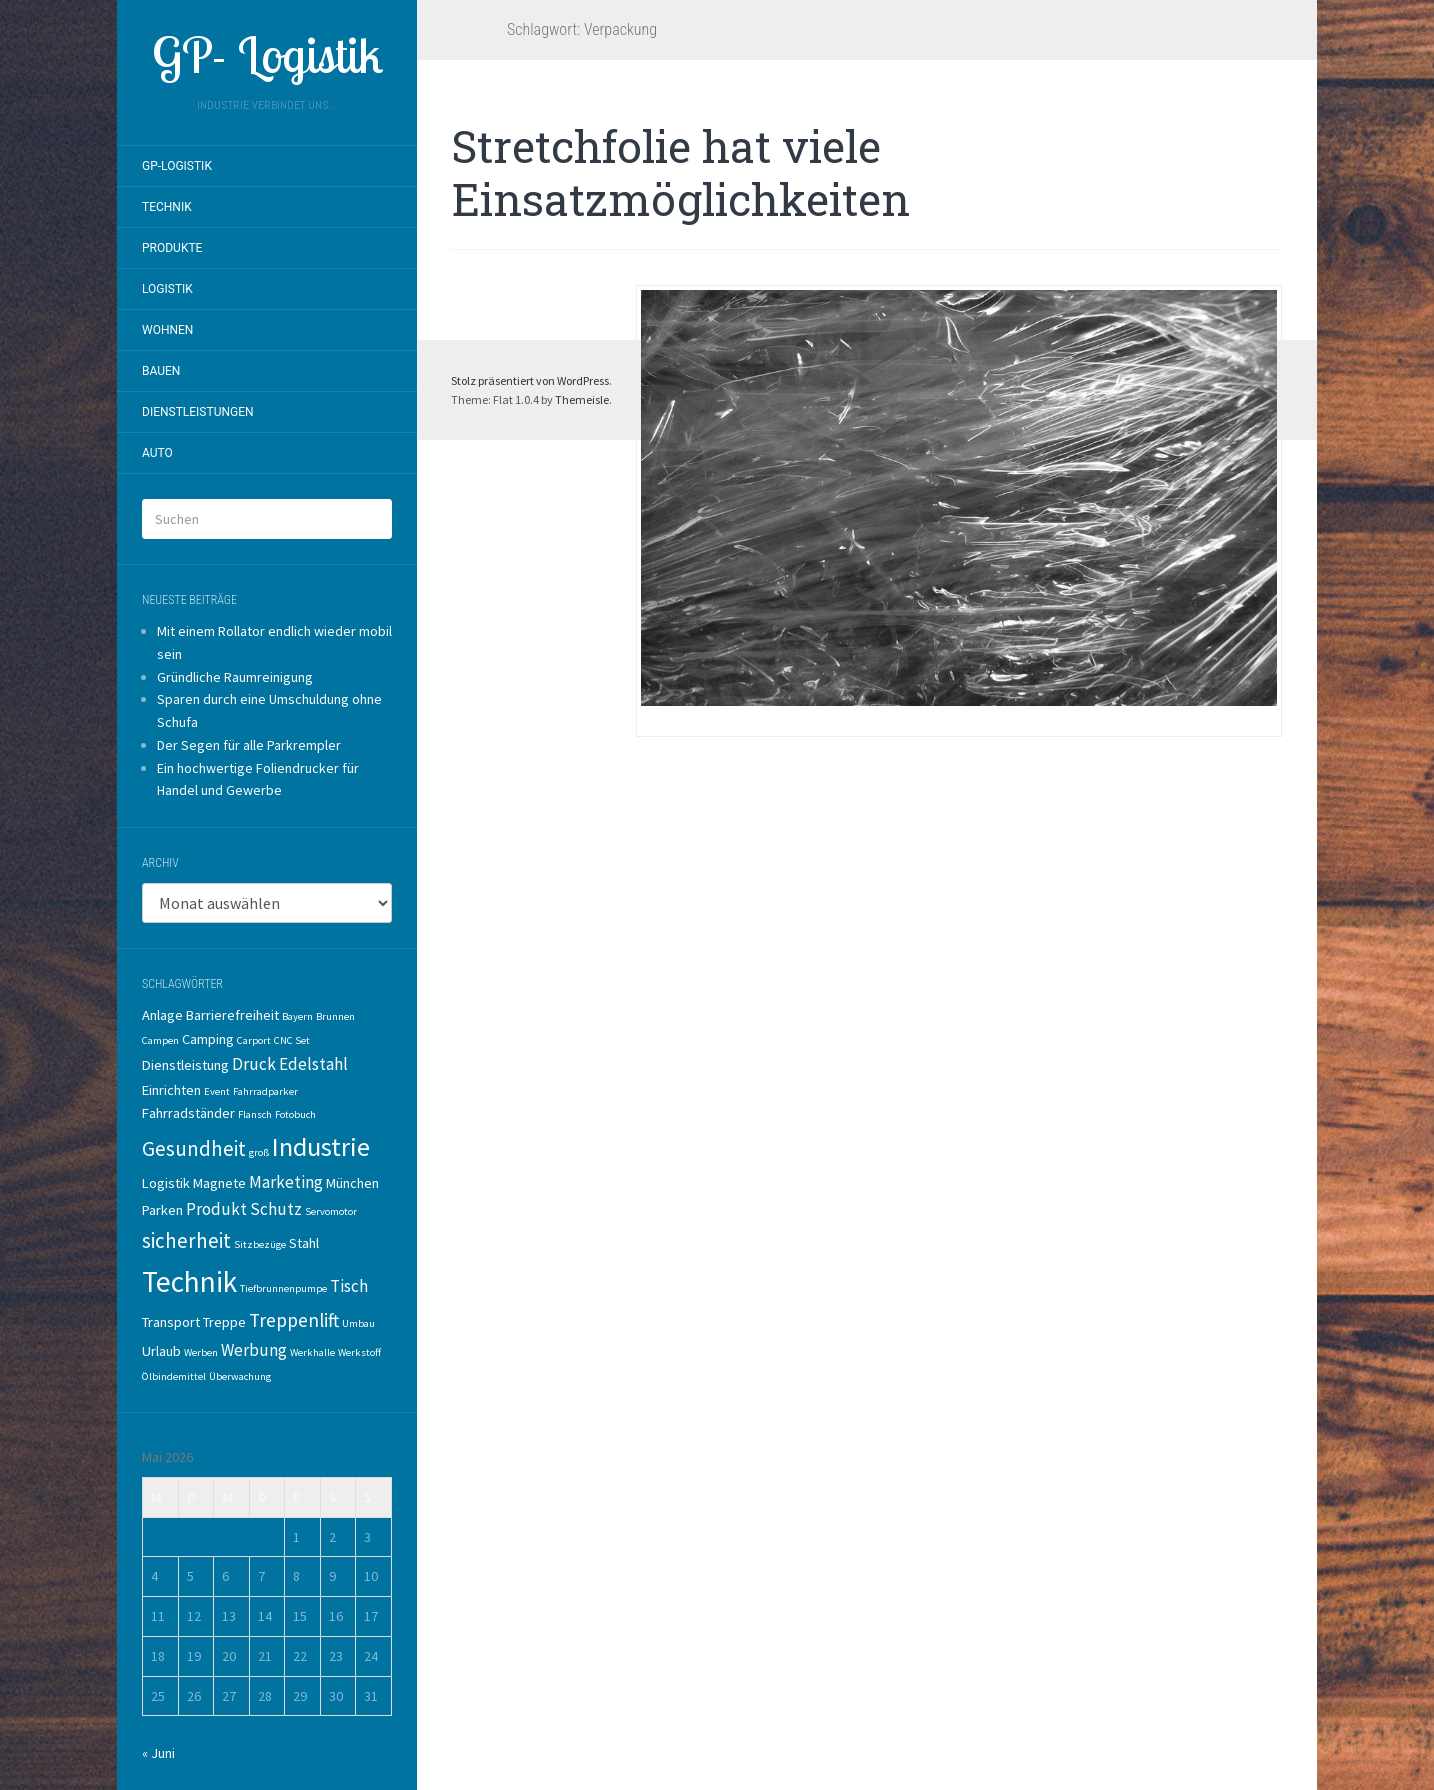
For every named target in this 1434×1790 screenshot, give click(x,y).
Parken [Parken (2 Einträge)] (162, 1210)
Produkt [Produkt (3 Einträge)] (216, 1209)
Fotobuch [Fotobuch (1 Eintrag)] (295, 1114)
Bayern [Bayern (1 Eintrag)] (297, 1016)
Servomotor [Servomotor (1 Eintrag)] (331, 1211)
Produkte (172, 248)
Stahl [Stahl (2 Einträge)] (304, 1243)
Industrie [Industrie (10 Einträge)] (321, 1146)
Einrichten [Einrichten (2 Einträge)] (171, 1090)
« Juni (158, 1753)
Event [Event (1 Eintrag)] (217, 1091)
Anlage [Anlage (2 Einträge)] (162, 1015)
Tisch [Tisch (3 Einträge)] (349, 1286)
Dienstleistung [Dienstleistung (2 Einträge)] (185, 1065)
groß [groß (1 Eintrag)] (259, 1152)
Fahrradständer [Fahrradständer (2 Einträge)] (188, 1113)
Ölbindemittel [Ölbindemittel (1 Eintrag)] (174, 1376)
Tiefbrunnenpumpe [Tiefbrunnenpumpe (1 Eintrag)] (283, 1288)
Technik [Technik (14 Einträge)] (189, 1281)
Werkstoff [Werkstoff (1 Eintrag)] (359, 1352)
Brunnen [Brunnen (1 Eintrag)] (335, 1016)
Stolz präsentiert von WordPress (530, 380)
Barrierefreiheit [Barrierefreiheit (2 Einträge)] (232, 1015)
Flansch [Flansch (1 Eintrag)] (255, 1114)
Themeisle (582, 399)
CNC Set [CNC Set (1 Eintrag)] (292, 1040)
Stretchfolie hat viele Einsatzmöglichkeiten (681, 172)
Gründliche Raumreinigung (235, 677)
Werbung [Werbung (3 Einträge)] (254, 1350)
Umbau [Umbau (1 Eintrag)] (358, 1323)
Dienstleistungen (198, 412)
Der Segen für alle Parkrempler (249, 745)
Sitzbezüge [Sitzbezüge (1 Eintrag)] (260, 1244)
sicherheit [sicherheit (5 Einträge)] (186, 1240)
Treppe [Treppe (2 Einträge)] (224, 1322)
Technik (167, 207)
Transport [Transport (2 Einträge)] (171, 1322)
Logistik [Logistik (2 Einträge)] (166, 1183)
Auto (157, 453)
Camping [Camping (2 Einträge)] (208, 1039)
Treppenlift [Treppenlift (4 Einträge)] (294, 1320)
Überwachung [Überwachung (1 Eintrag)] (240, 1376)
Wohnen (167, 330)
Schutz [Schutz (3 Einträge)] (276, 1209)
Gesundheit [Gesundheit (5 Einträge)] (194, 1148)
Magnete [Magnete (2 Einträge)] (219, 1183)
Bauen (161, 371)
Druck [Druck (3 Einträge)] (254, 1064)
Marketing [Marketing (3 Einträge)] (286, 1182)
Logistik (167, 289)
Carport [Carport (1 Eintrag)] (254, 1040)
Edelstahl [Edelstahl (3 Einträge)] (313, 1064)
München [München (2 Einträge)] (352, 1183)
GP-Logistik (177, 166)
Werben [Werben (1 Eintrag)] (201, 1352)
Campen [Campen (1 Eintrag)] (160, 1040)
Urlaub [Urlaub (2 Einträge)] (161, 1351)
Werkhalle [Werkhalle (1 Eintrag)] (312, 1352)
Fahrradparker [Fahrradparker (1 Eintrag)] (265, 1091)
